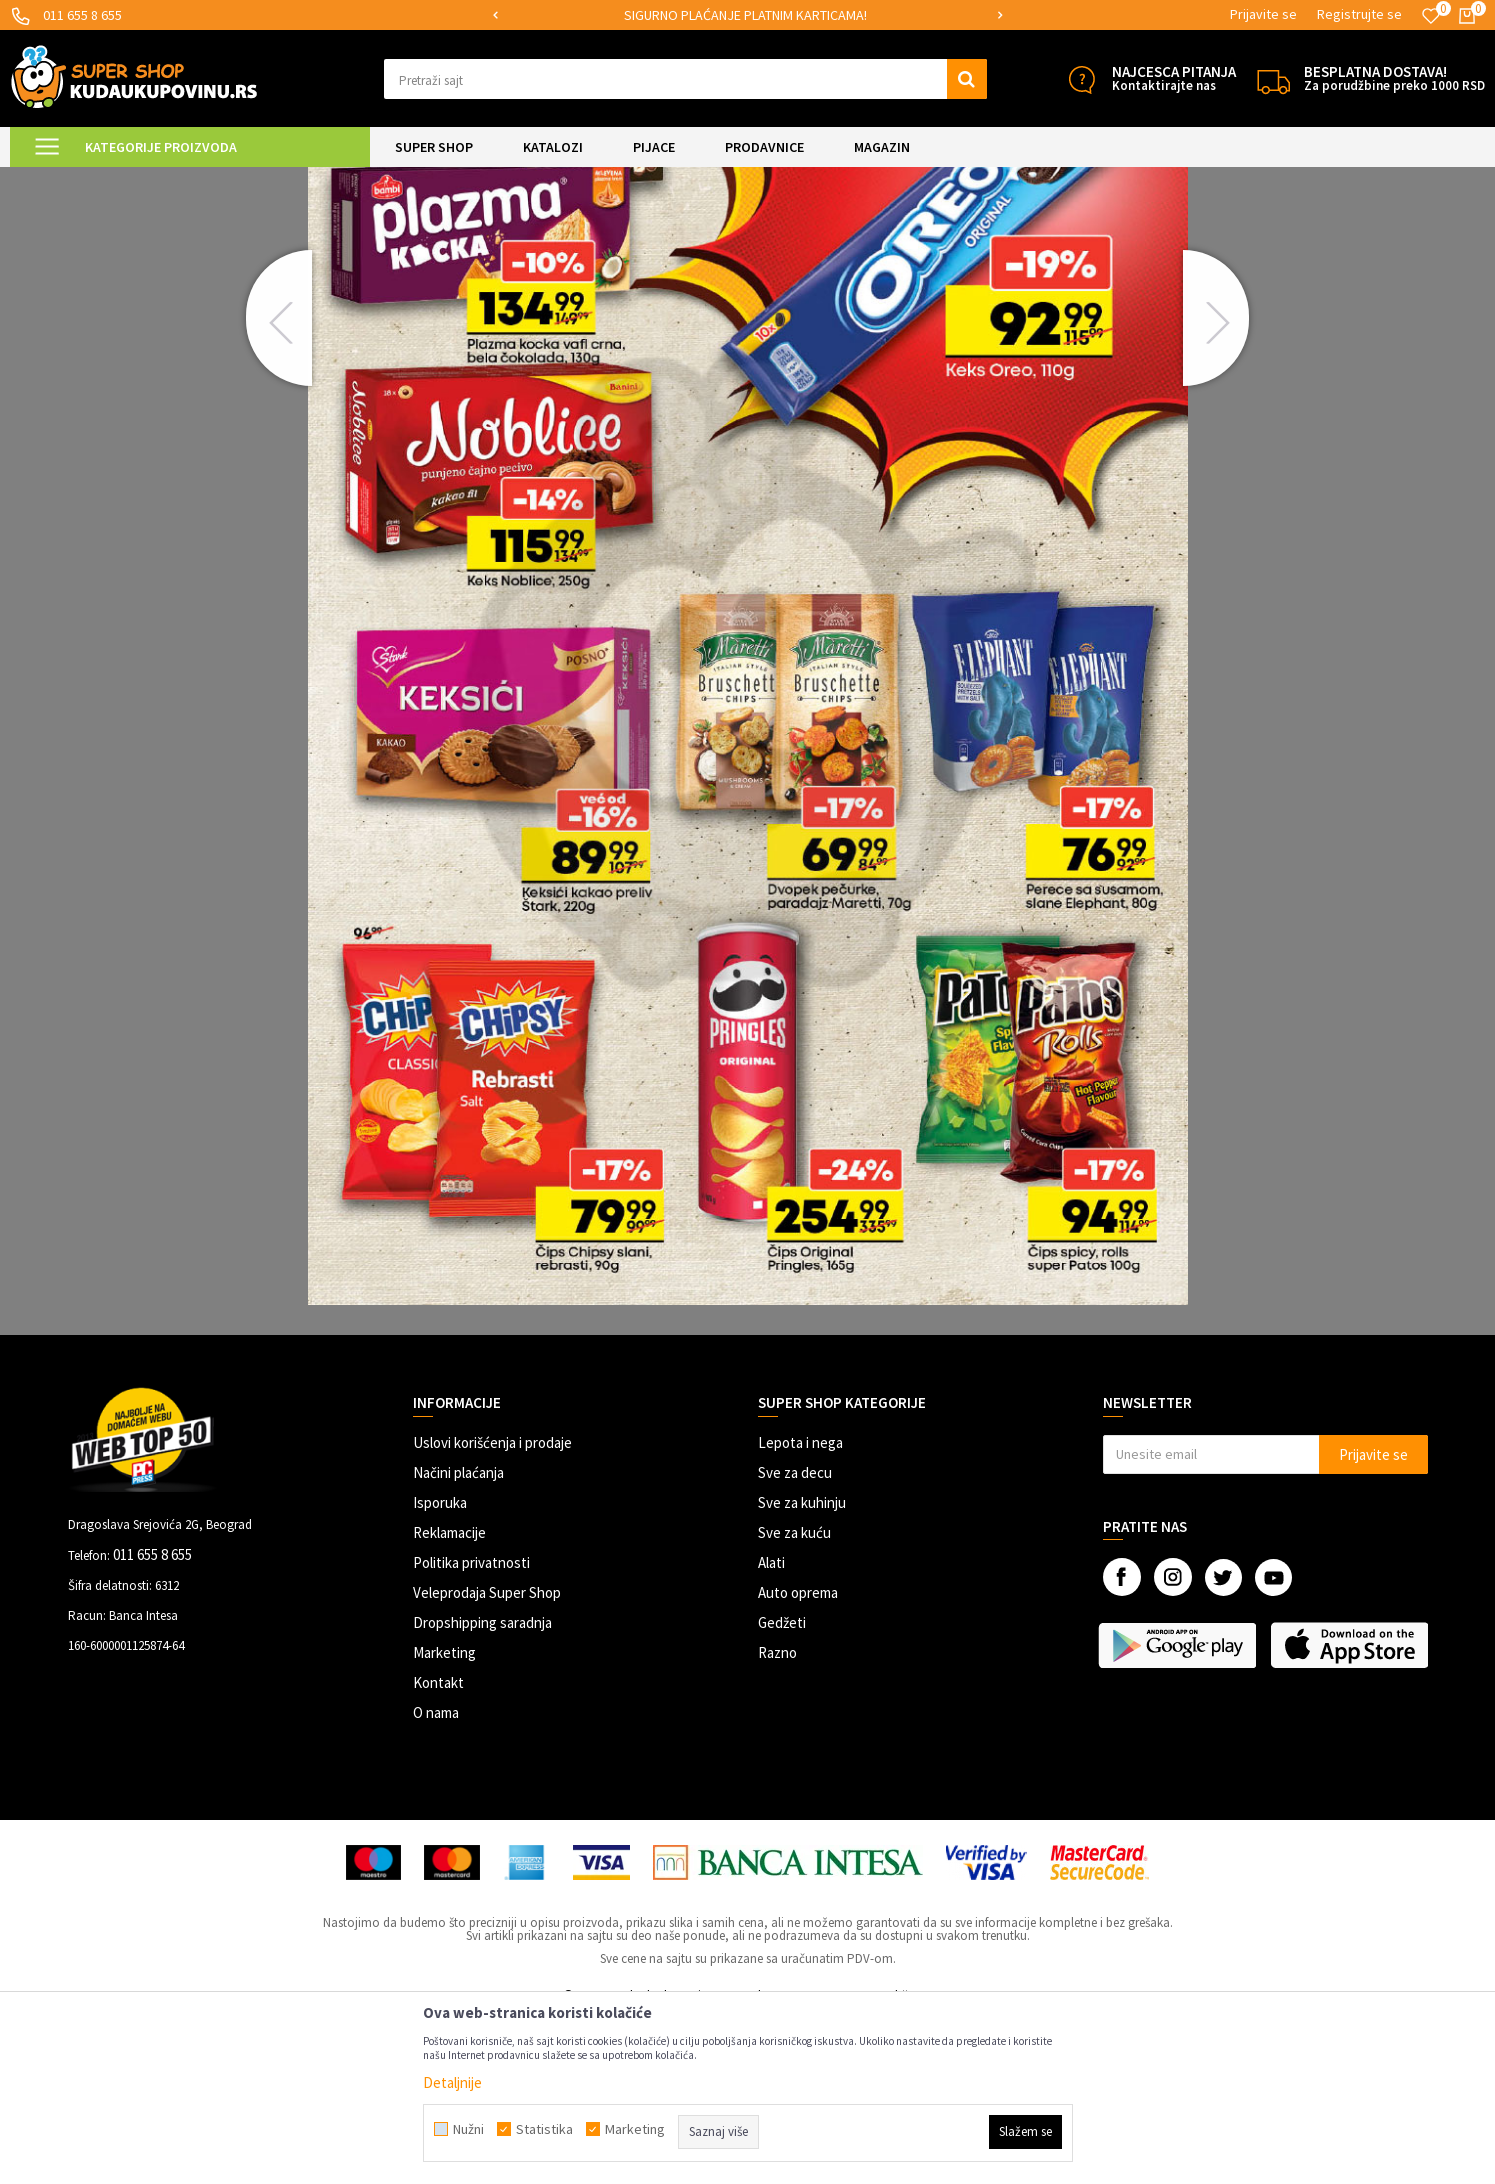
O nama (436, 1879)
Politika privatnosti (471, 1729)
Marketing (444, 1819)
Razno (777, 1819)
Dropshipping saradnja (482, 1789)
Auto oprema (798, 1759)
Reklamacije (449, 1699)
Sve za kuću (794, 1699)
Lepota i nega (800, 1609)
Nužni (468, 2129)
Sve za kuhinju (802, 1669)
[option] (747, 15)
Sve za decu (795, 1639)
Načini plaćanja (458, 1639)
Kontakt (438, 1849)
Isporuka (440, 1669)
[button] (685, 79)
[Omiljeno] (1431, 16)
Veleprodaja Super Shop (487, 1759)
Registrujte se (1359, 14)
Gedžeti (782, 1789)
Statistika (544, 2129)
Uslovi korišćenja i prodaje (492, 1609)
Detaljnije (452, 2082)
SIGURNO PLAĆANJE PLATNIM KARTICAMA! (745, 15)
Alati (771, 1729)
